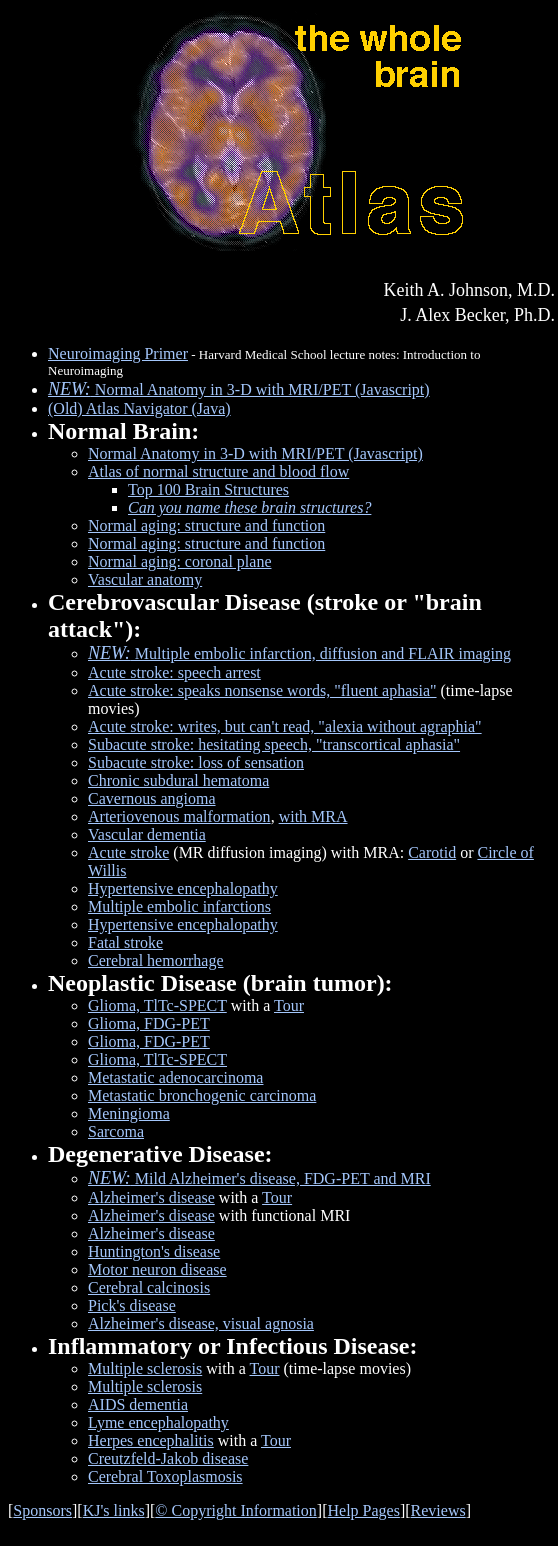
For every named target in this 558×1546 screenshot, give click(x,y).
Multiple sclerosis (145, 1368)
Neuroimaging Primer (118, 353)
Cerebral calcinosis (149, 1287)
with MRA (313, 816)
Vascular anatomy (145, 579)
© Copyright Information (235, 1510)
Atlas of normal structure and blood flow (218, 471)
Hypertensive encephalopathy (183, 888)
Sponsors (42, 1510)
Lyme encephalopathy (158, 1422)
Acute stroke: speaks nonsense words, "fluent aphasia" (262, 690)
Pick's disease (132, 1305)
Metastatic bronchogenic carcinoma (202, 1095)
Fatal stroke (125, 942)
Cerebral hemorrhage (155, 960)
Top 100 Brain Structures (208, 489)
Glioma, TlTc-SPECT (157, 1005)
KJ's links (114, 1510)
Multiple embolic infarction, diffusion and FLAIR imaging (299, 653)
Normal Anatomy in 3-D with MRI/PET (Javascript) (239, 389)
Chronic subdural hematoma (178, 780)
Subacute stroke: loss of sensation (196, 762)
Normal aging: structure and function (206, 525)
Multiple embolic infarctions (179, 906)
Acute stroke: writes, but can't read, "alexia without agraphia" (285, 726)
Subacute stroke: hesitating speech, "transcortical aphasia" (274, 744)
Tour (289, 1005)
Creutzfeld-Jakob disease (168, 1458)
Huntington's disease (154, 1251)
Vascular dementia (147, 834)
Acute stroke (128, 852)
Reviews (438, 1510)
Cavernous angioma (152, 798)
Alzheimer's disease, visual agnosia (201, 1323)
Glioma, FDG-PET (149, 1023)
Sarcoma (116, 1131)
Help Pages (363, 1510)
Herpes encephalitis (151, 1440)
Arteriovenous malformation (179, 816)
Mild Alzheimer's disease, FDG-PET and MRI (259, 1178)
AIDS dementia (138, 1404)
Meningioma (129, 1113)
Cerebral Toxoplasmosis (165, 1476)
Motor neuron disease (157, 1269)
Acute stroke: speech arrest (174, 672)
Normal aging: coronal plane (180, 561)
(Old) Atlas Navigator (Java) (139, 408)
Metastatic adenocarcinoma (175, 1077)
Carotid (432, 852)
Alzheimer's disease (151, 1197)
